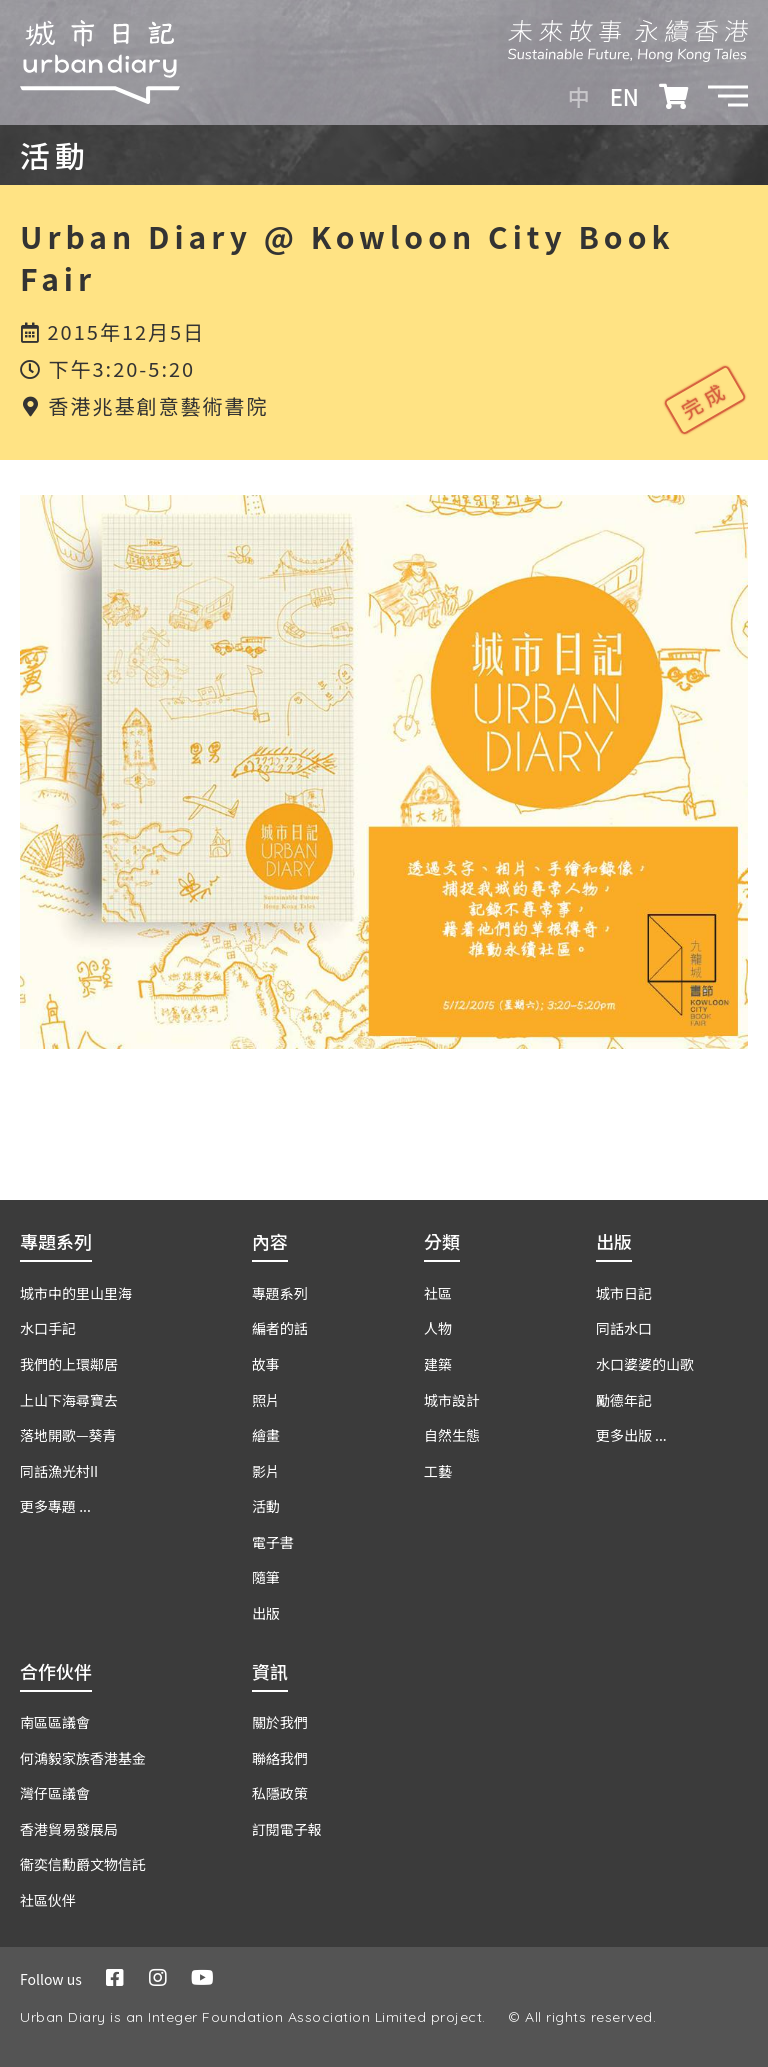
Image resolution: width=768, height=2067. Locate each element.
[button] (728, 96)
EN (624, 96)
